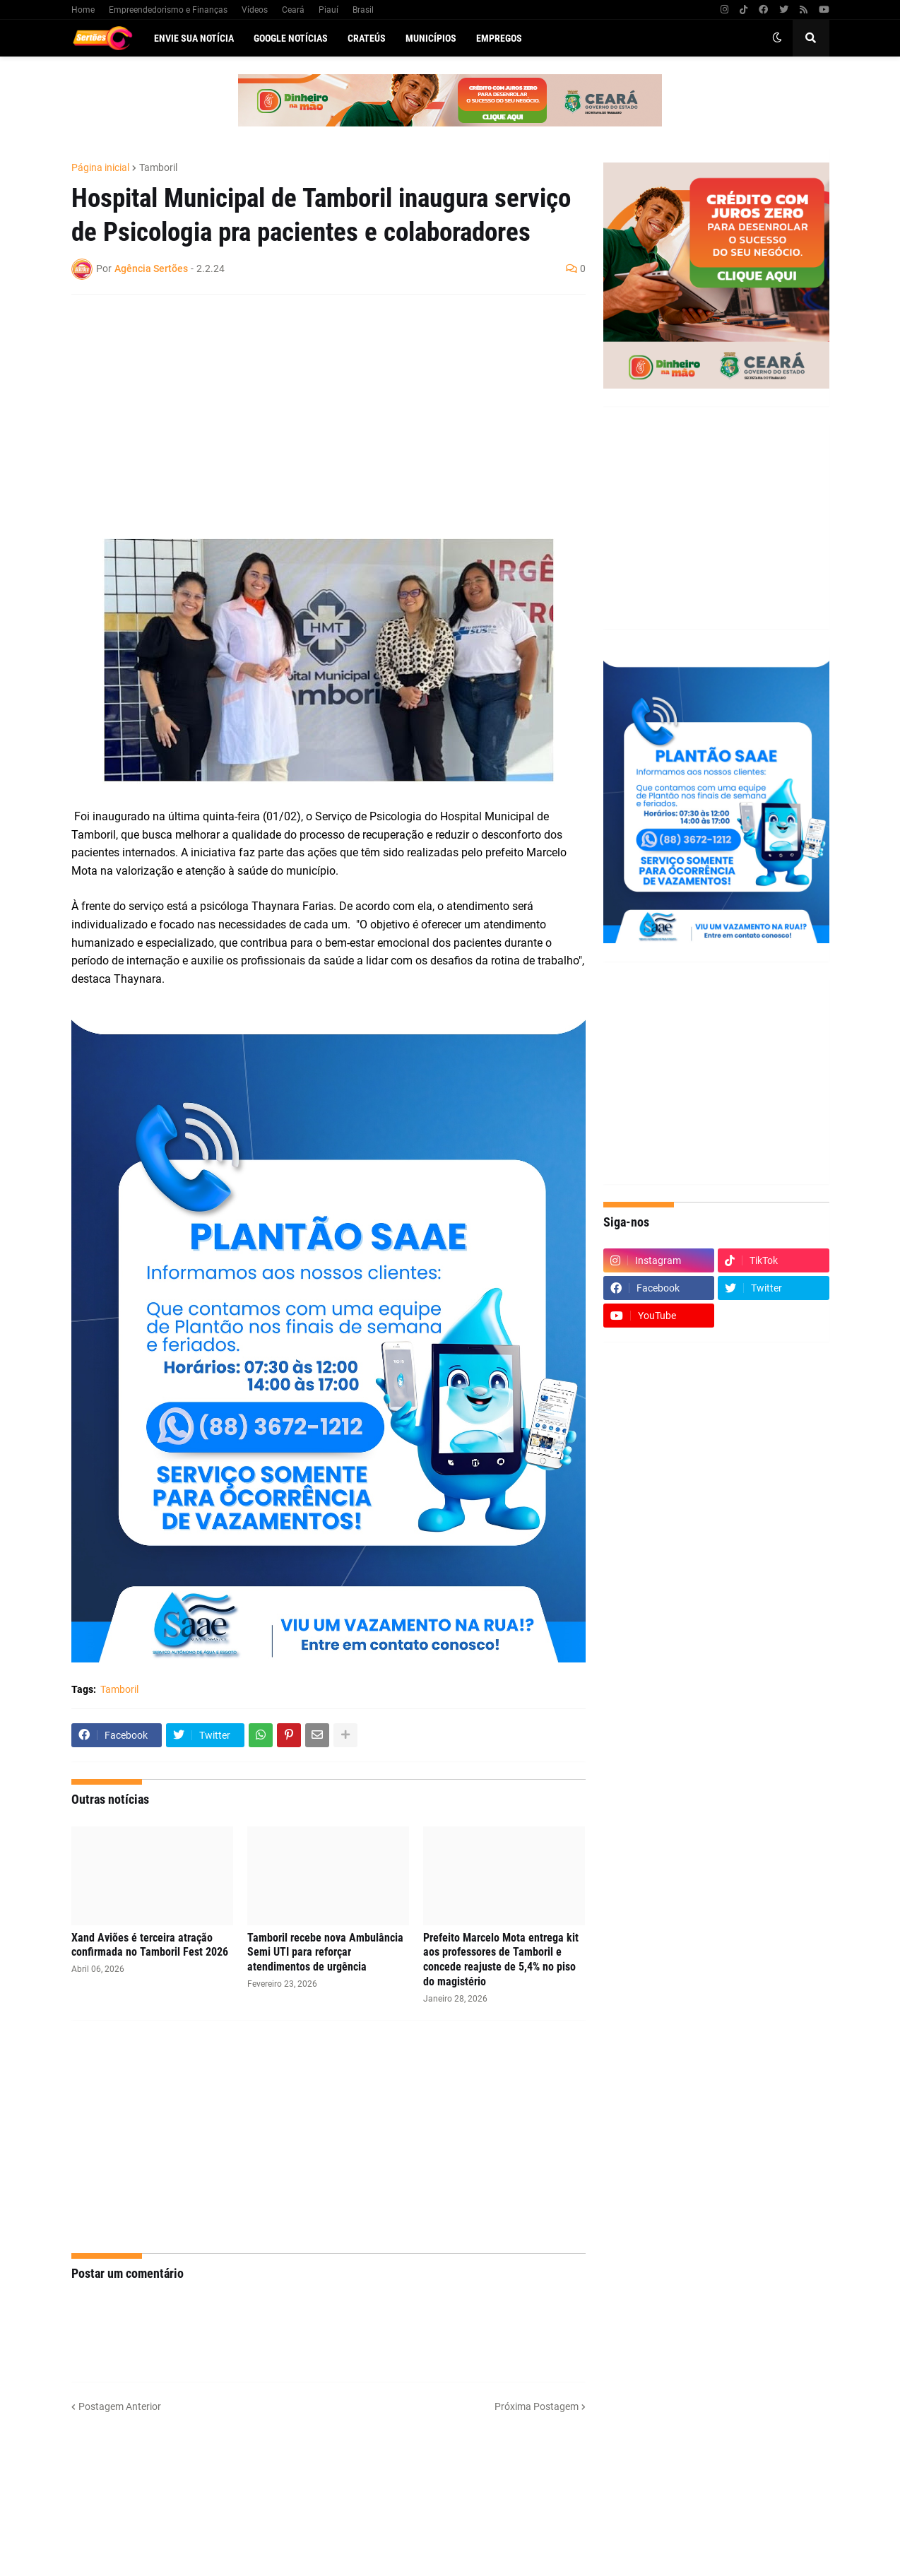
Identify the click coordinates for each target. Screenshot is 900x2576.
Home (83, 10)
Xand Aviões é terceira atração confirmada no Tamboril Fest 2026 (149, 1945)
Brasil (363, 10)
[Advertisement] (314, 408)
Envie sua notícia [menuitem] (194, 38)
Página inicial (100, 167)
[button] (777, 38)
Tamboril (158, 167)
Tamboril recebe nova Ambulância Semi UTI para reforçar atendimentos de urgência (325, 1952)
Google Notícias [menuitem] (291, 38)
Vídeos (255, 10)
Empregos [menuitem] (499, 38)
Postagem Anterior (119, 2406)
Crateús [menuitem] (367, 38)
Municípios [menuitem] (430, 38)
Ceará (293, 10)
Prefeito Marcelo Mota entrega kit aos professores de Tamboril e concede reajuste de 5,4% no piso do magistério (501, 1959)
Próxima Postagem (537, 2406)
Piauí (328, 10)
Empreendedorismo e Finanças (168, 10)
